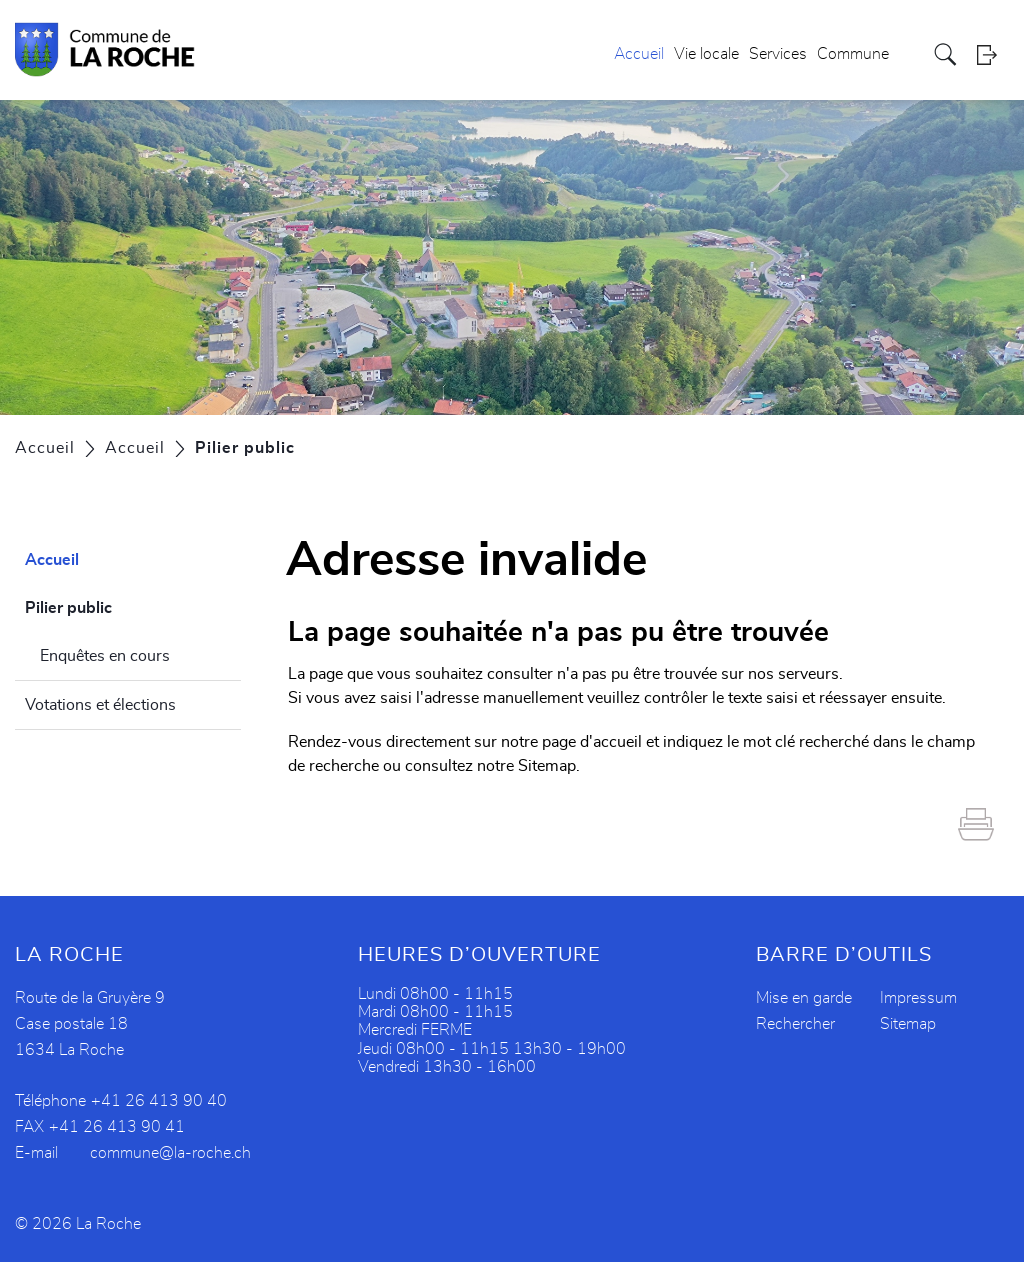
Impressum (918, 998)
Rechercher (795, 1024)
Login (993, 54)
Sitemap (908, 1024)
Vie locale (706, 54)
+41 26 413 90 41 (117, 1127)
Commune (853, 54)
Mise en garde (804, 998)
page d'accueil (592, 742)
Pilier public (116, 605)
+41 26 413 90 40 (159, 1101)
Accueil (639, 54)
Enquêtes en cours (105, 656)
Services (778, 54)
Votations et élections (100, 705)
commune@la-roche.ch (170, 1153)
